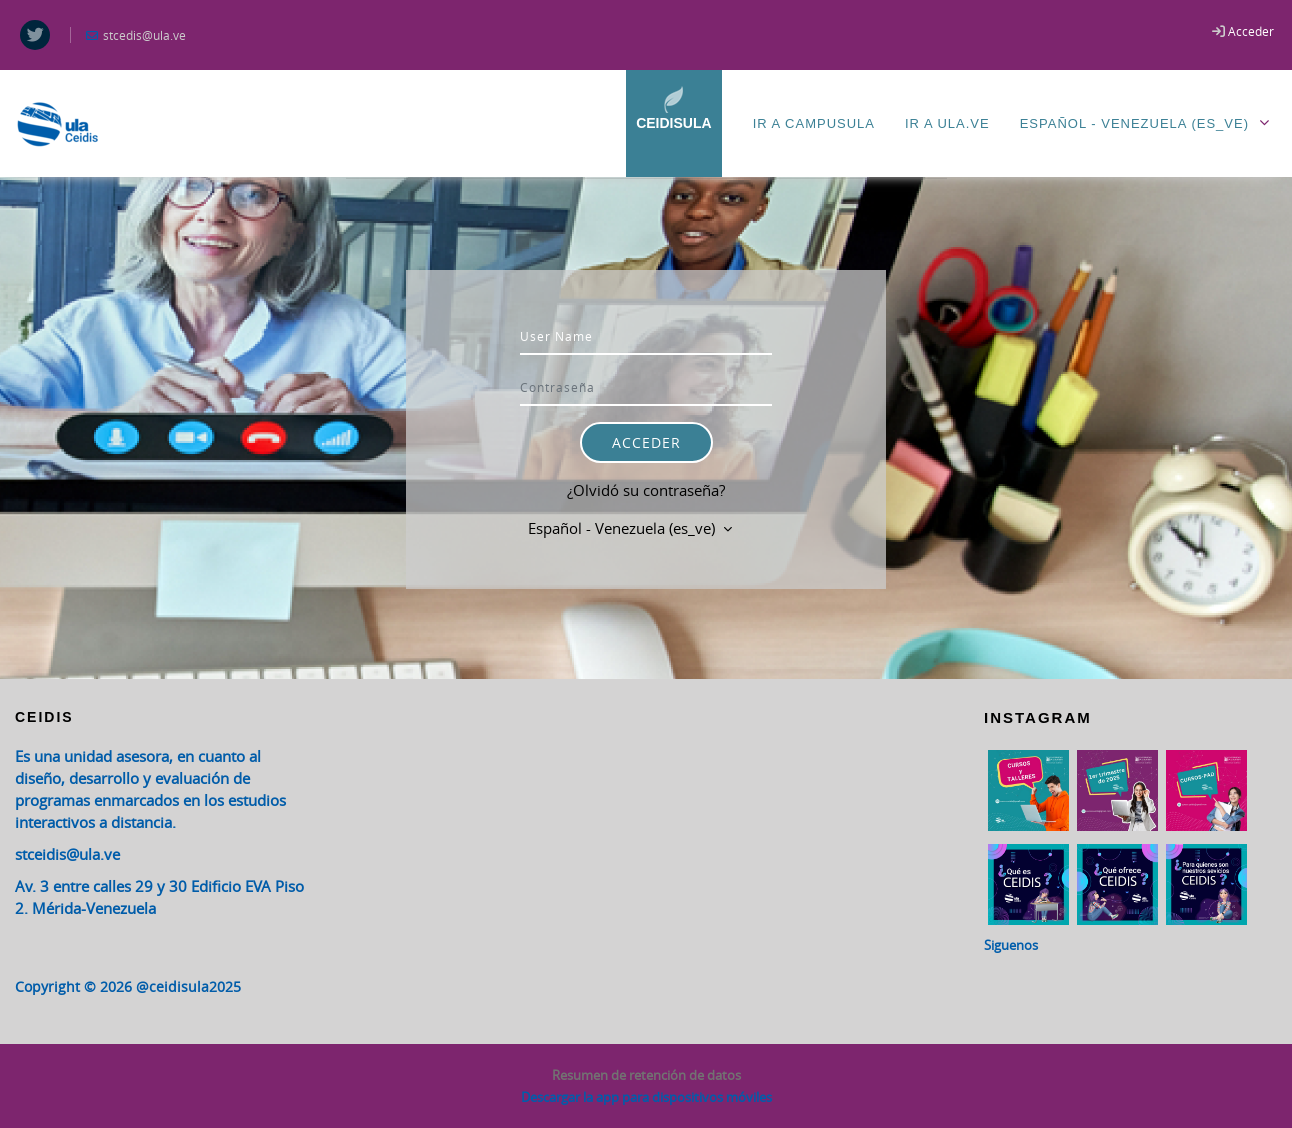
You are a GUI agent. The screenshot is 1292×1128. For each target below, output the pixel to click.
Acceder (1251, 31)
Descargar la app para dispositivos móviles (646, 1097)
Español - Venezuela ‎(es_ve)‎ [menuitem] (1148, 122)
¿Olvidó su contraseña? (646, 490)
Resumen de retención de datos (646, 1075)
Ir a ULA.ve (947, 123)
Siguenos (1011, 945)
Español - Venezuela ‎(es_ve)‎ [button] (623, 528)
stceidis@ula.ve (67, 854)
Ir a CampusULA (814, 123)
